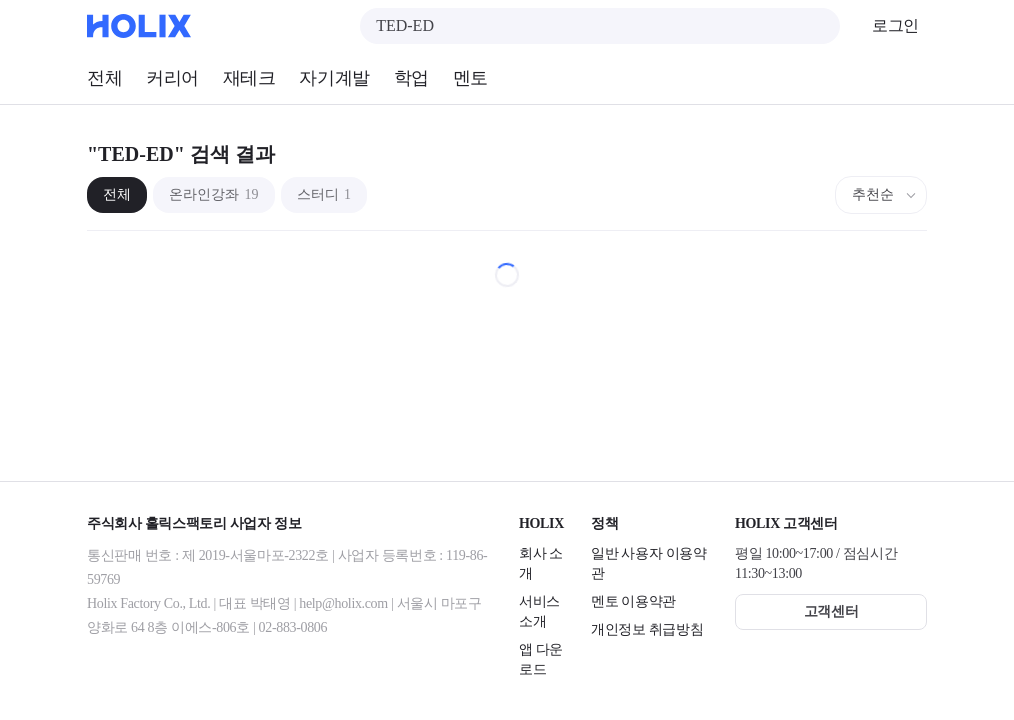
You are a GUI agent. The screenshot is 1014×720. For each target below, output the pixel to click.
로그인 (895, 25)
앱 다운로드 (541, 659)
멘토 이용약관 (633, 601)
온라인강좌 (214, 194)
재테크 (249, 78)
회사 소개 (541, 563)
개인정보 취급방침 (647, 629)
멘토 (470, 78)
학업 (411, 78)
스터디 (324, 194)
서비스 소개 (539, 611)
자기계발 (334, 78)
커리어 (172, 78)
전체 (104, 78)
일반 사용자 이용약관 (649, 563)
